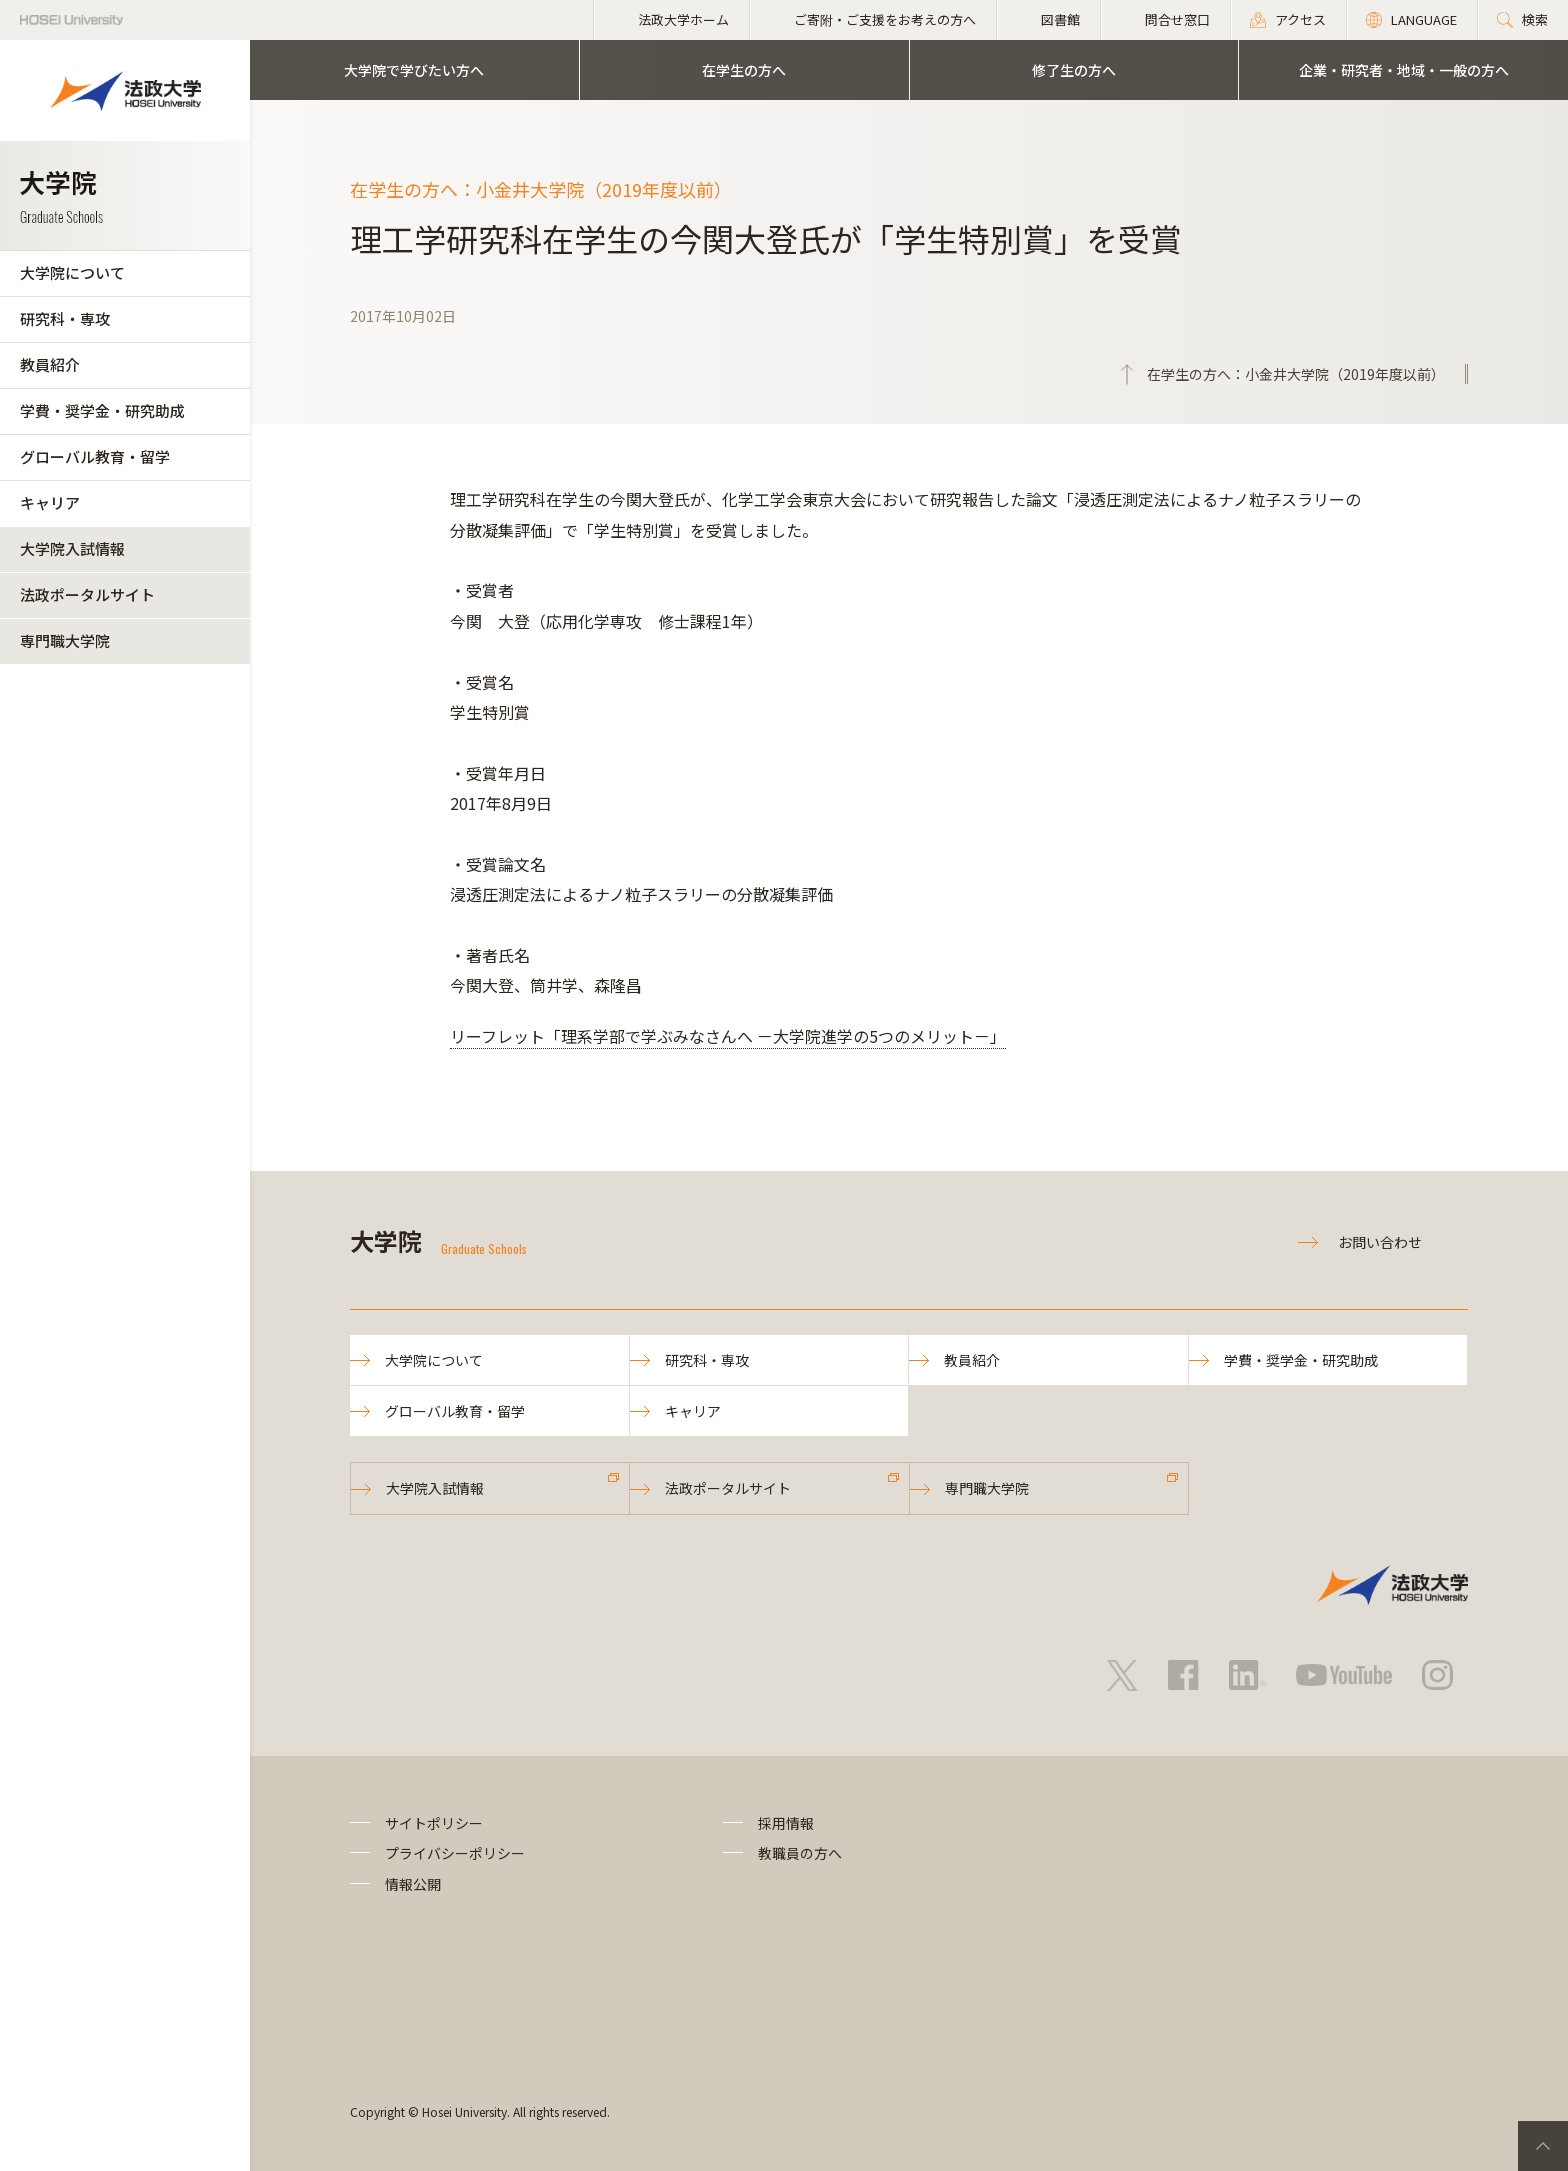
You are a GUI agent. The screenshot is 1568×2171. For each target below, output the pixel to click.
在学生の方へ (744, 70)
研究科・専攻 (65, 318)
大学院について (72, 272)
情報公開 (413, 1884)
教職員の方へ (800, 1853)
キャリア (50, 502)
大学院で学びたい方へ (414, 70)
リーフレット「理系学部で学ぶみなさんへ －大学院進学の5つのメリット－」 (728, 1036)
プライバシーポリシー (455, 1853)
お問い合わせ (1380, 1242)
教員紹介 (50, 364)
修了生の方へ (1074, 70)
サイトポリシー (434, 1823)
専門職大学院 (65, 640)
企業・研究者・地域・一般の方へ (1404, 70)
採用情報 (786, 1823)
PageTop (1543, 2146)
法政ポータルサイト (87, 594)
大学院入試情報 (72, 548)
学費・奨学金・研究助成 (102, 410)
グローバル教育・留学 (95, 456)
